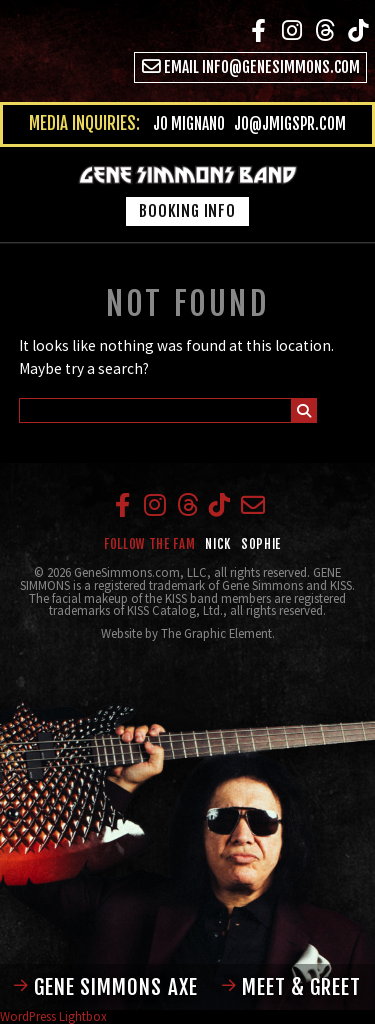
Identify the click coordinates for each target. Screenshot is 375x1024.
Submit (304, 413)
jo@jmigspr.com (290, 124)
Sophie (261, 544)
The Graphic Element (216, 633)
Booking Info (187, 211)
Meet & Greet (291, 987)
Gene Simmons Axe (106, 987)
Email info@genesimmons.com (251, 67)
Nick (218, 544)
